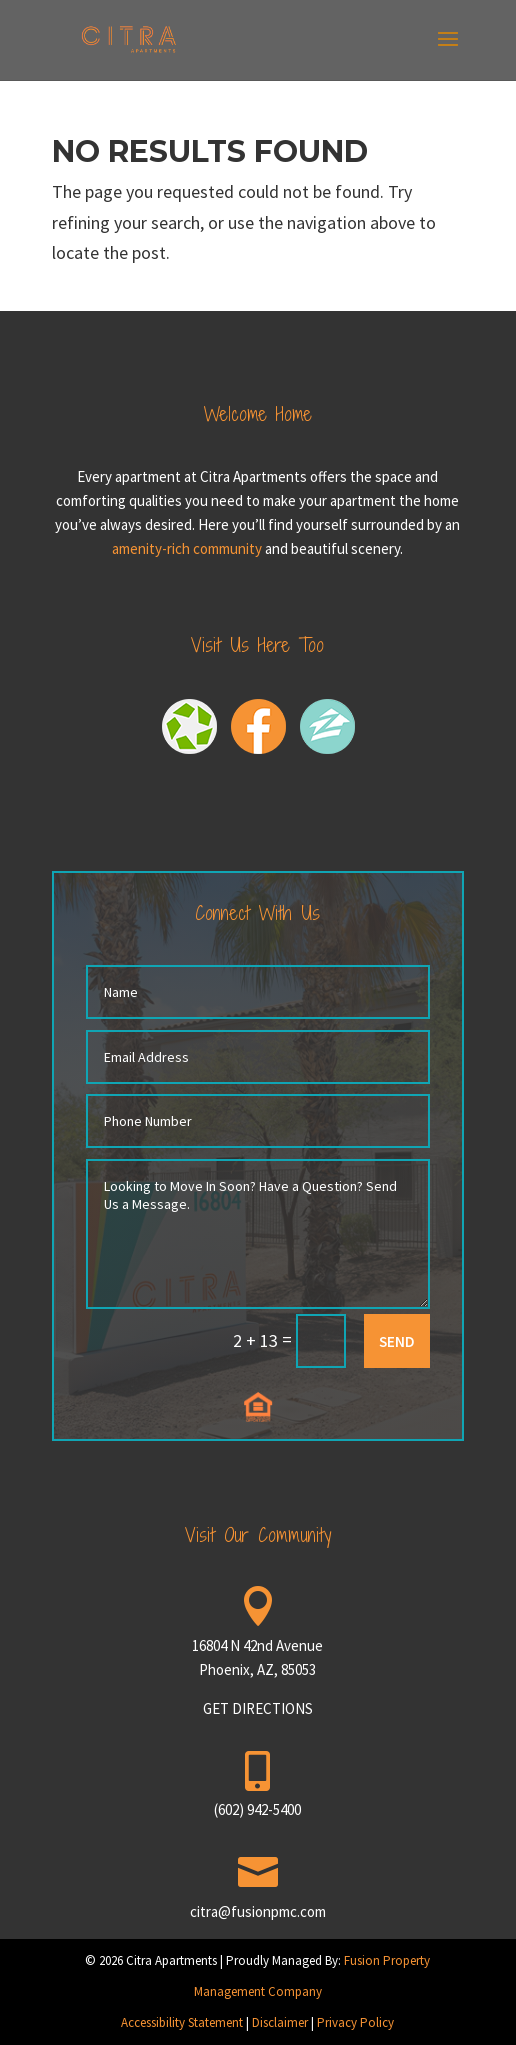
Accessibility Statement (182, 2022)
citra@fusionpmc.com (258, 1911)
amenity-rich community (187, 548)
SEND (397, 1341)
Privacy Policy (355, 2022)
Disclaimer (280, 2022)
